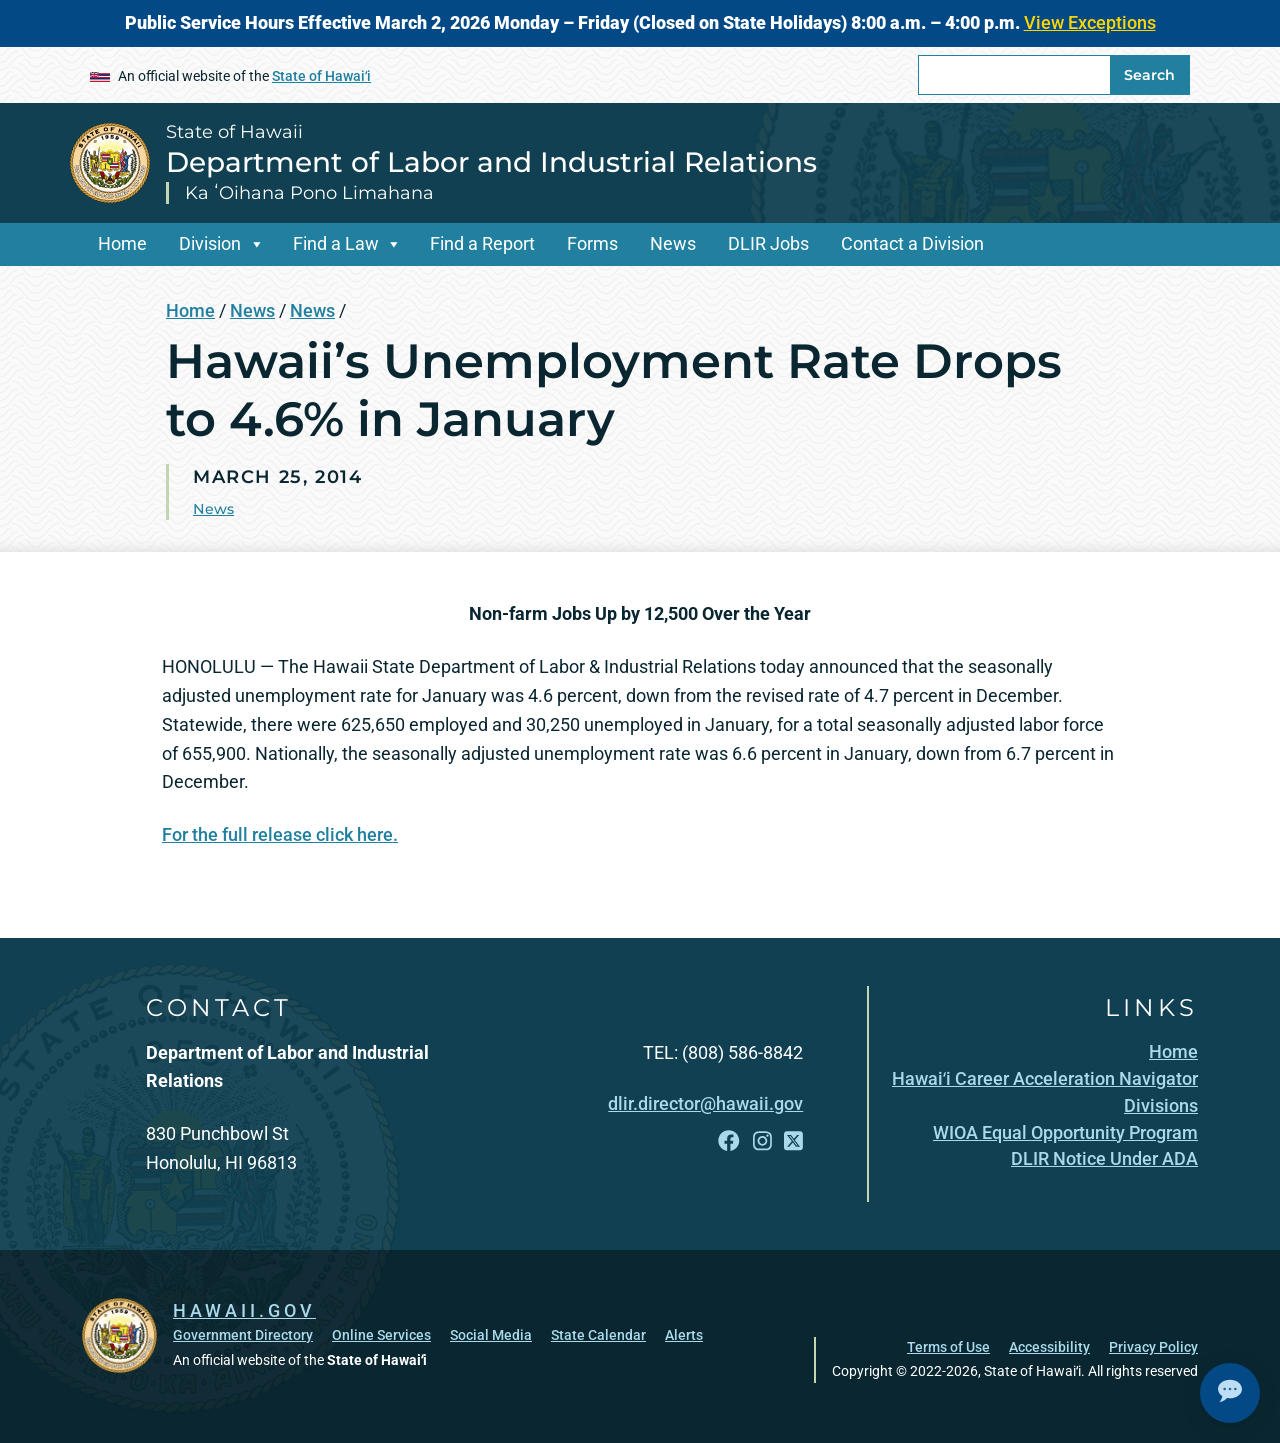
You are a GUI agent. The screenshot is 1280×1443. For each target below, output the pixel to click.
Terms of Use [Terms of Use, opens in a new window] (948, 1347)
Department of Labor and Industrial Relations (491, 162)
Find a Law (336, 243)
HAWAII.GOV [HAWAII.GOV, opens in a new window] (244, 1310)
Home (122, 243)
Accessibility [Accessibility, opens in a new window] (1049, 1347)
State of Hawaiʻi (321, 76)
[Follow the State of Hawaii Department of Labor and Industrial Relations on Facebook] (729, 1141)
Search (1149, 75)
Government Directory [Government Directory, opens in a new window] (243, 1335)
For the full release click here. (280, 834)
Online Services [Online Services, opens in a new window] (381, 1335)
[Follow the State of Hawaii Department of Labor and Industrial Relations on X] (793, 1141)
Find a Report (482, 243)
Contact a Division (912, 243)
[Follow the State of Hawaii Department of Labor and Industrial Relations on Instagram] (762, 1141)
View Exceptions (1090, 22)
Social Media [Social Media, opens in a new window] (491, 1335)
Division (210, 243)
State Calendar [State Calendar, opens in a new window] (598, 1335)
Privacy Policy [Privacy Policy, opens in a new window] (1153, 1347)
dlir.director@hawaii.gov (705, 1103)
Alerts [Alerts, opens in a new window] (684, 1335)
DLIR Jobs (768, 243)
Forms (592, 243)
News (673, 243)
